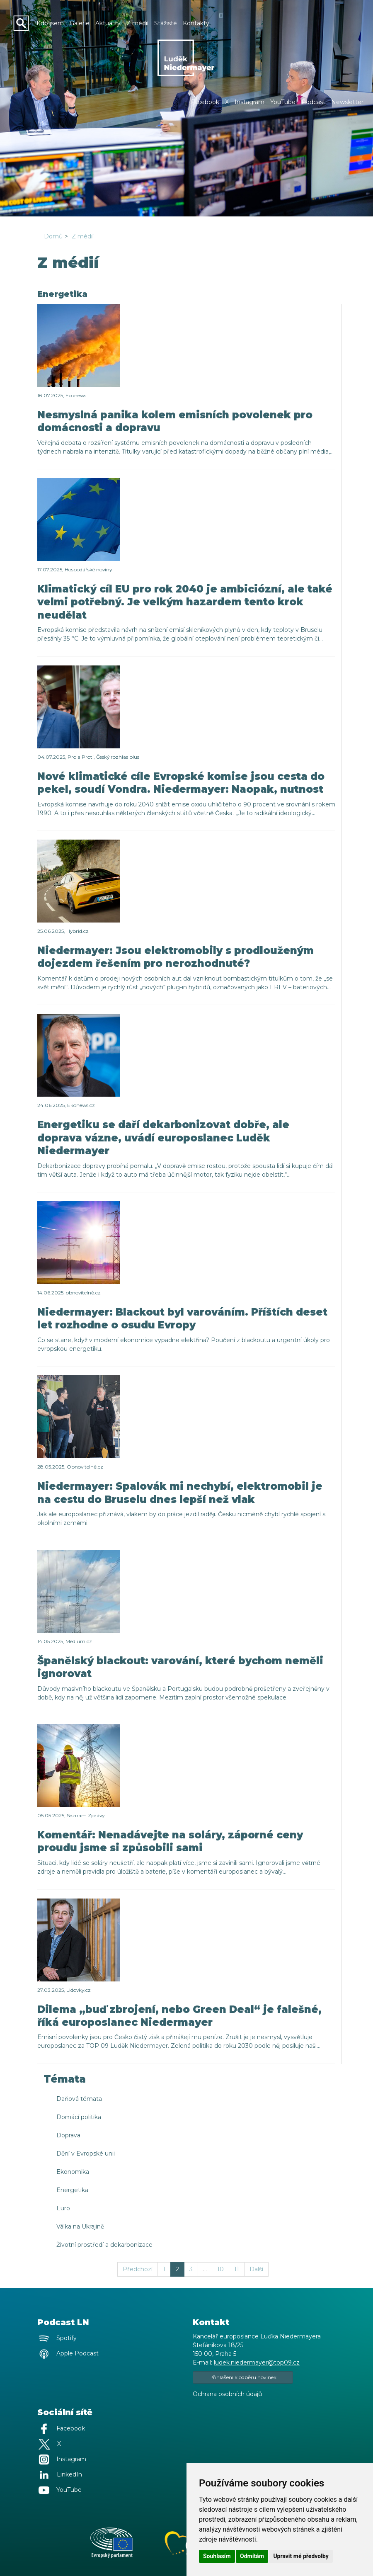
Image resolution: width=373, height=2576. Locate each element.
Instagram (249, 102)
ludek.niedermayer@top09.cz (257, 2362)
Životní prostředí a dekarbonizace (104, 2244)
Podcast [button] (313, 102)
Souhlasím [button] (217, 2556)
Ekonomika (72, 2171)
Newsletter (347, 102)
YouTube (282, 102)
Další (256, 2269)
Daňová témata (79, 2099)
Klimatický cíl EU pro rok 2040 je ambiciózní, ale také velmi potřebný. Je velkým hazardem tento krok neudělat (184, 602)
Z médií (83, 236)
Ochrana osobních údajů (227, 2394)
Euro (63, 2208)
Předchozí (138, 2269)
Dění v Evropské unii (85, 2153)
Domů (53, 236)
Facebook (205, 102)
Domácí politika (78, 2117)
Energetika (72, 2190)
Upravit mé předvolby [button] (300, 2556)
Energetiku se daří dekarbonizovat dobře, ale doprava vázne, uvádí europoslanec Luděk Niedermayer (163, 1137)
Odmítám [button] (252, 2556)
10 (220, 2269)
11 (236, 2269)
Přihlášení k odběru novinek (242, 2377)
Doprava (68, 2135)
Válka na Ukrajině (80, 2226)
